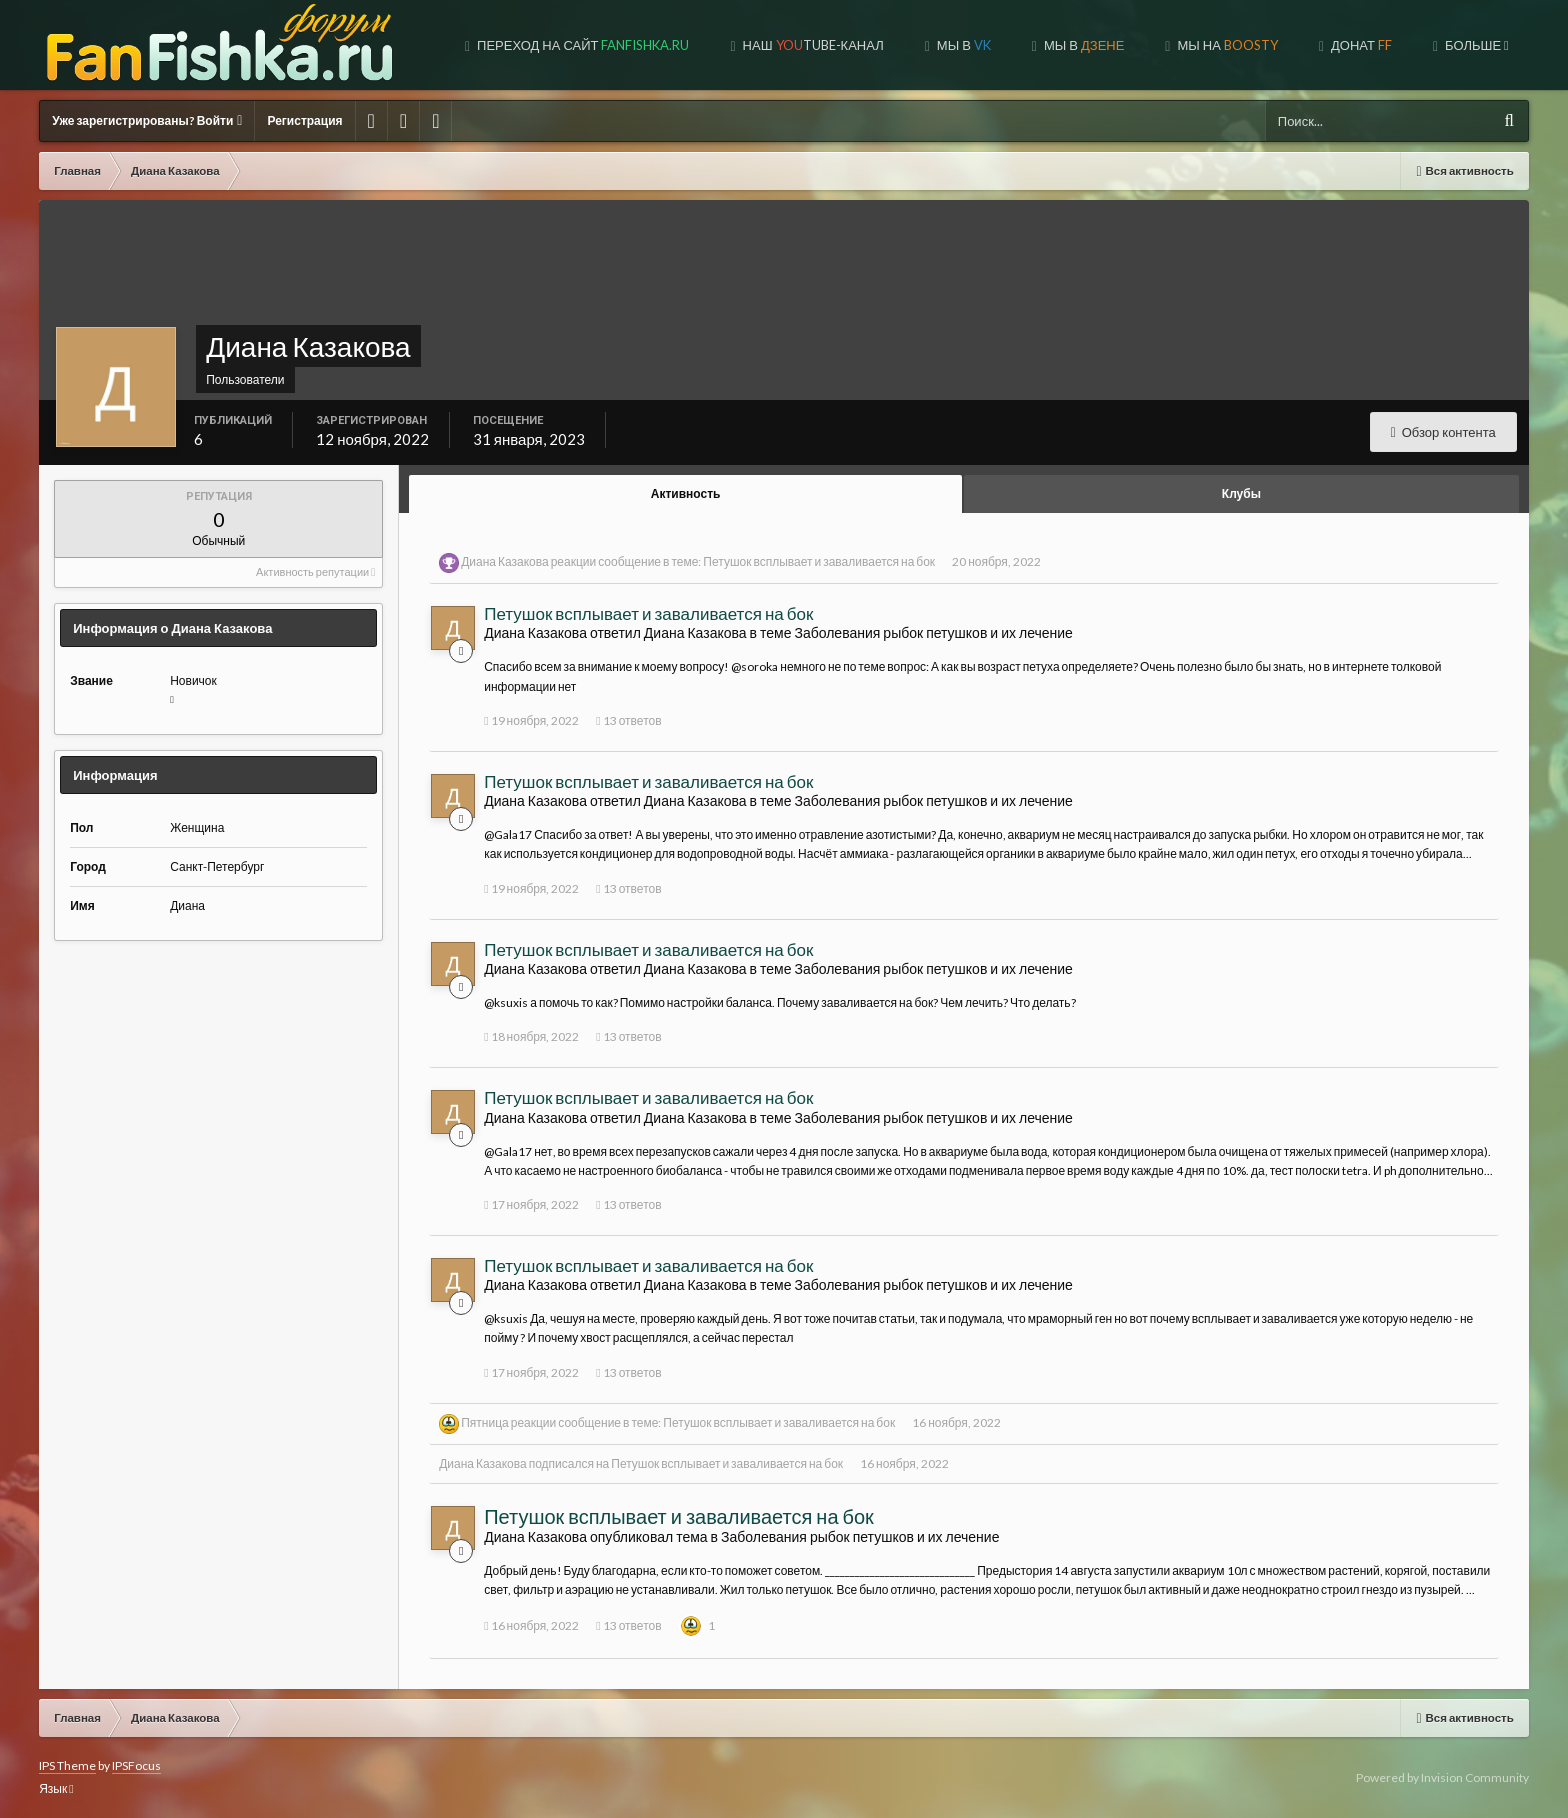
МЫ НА (1225, 45)
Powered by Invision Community (1442, 1777)
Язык (56, 1788)
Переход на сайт (581, 45)
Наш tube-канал (812, 45)
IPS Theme (67, 1765)
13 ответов (628, 720)
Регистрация (304, 120)
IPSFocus (136, 1765)
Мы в (962, 45)
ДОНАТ (1360, 45)
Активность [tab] (686, 493)
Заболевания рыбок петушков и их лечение (933, 632)
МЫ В (1082, 45)
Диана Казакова (504, 561)
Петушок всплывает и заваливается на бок (819, 561)
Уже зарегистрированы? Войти (147, 120)
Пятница (485, 1422)
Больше (1475, 45)
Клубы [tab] (1241, 493)
